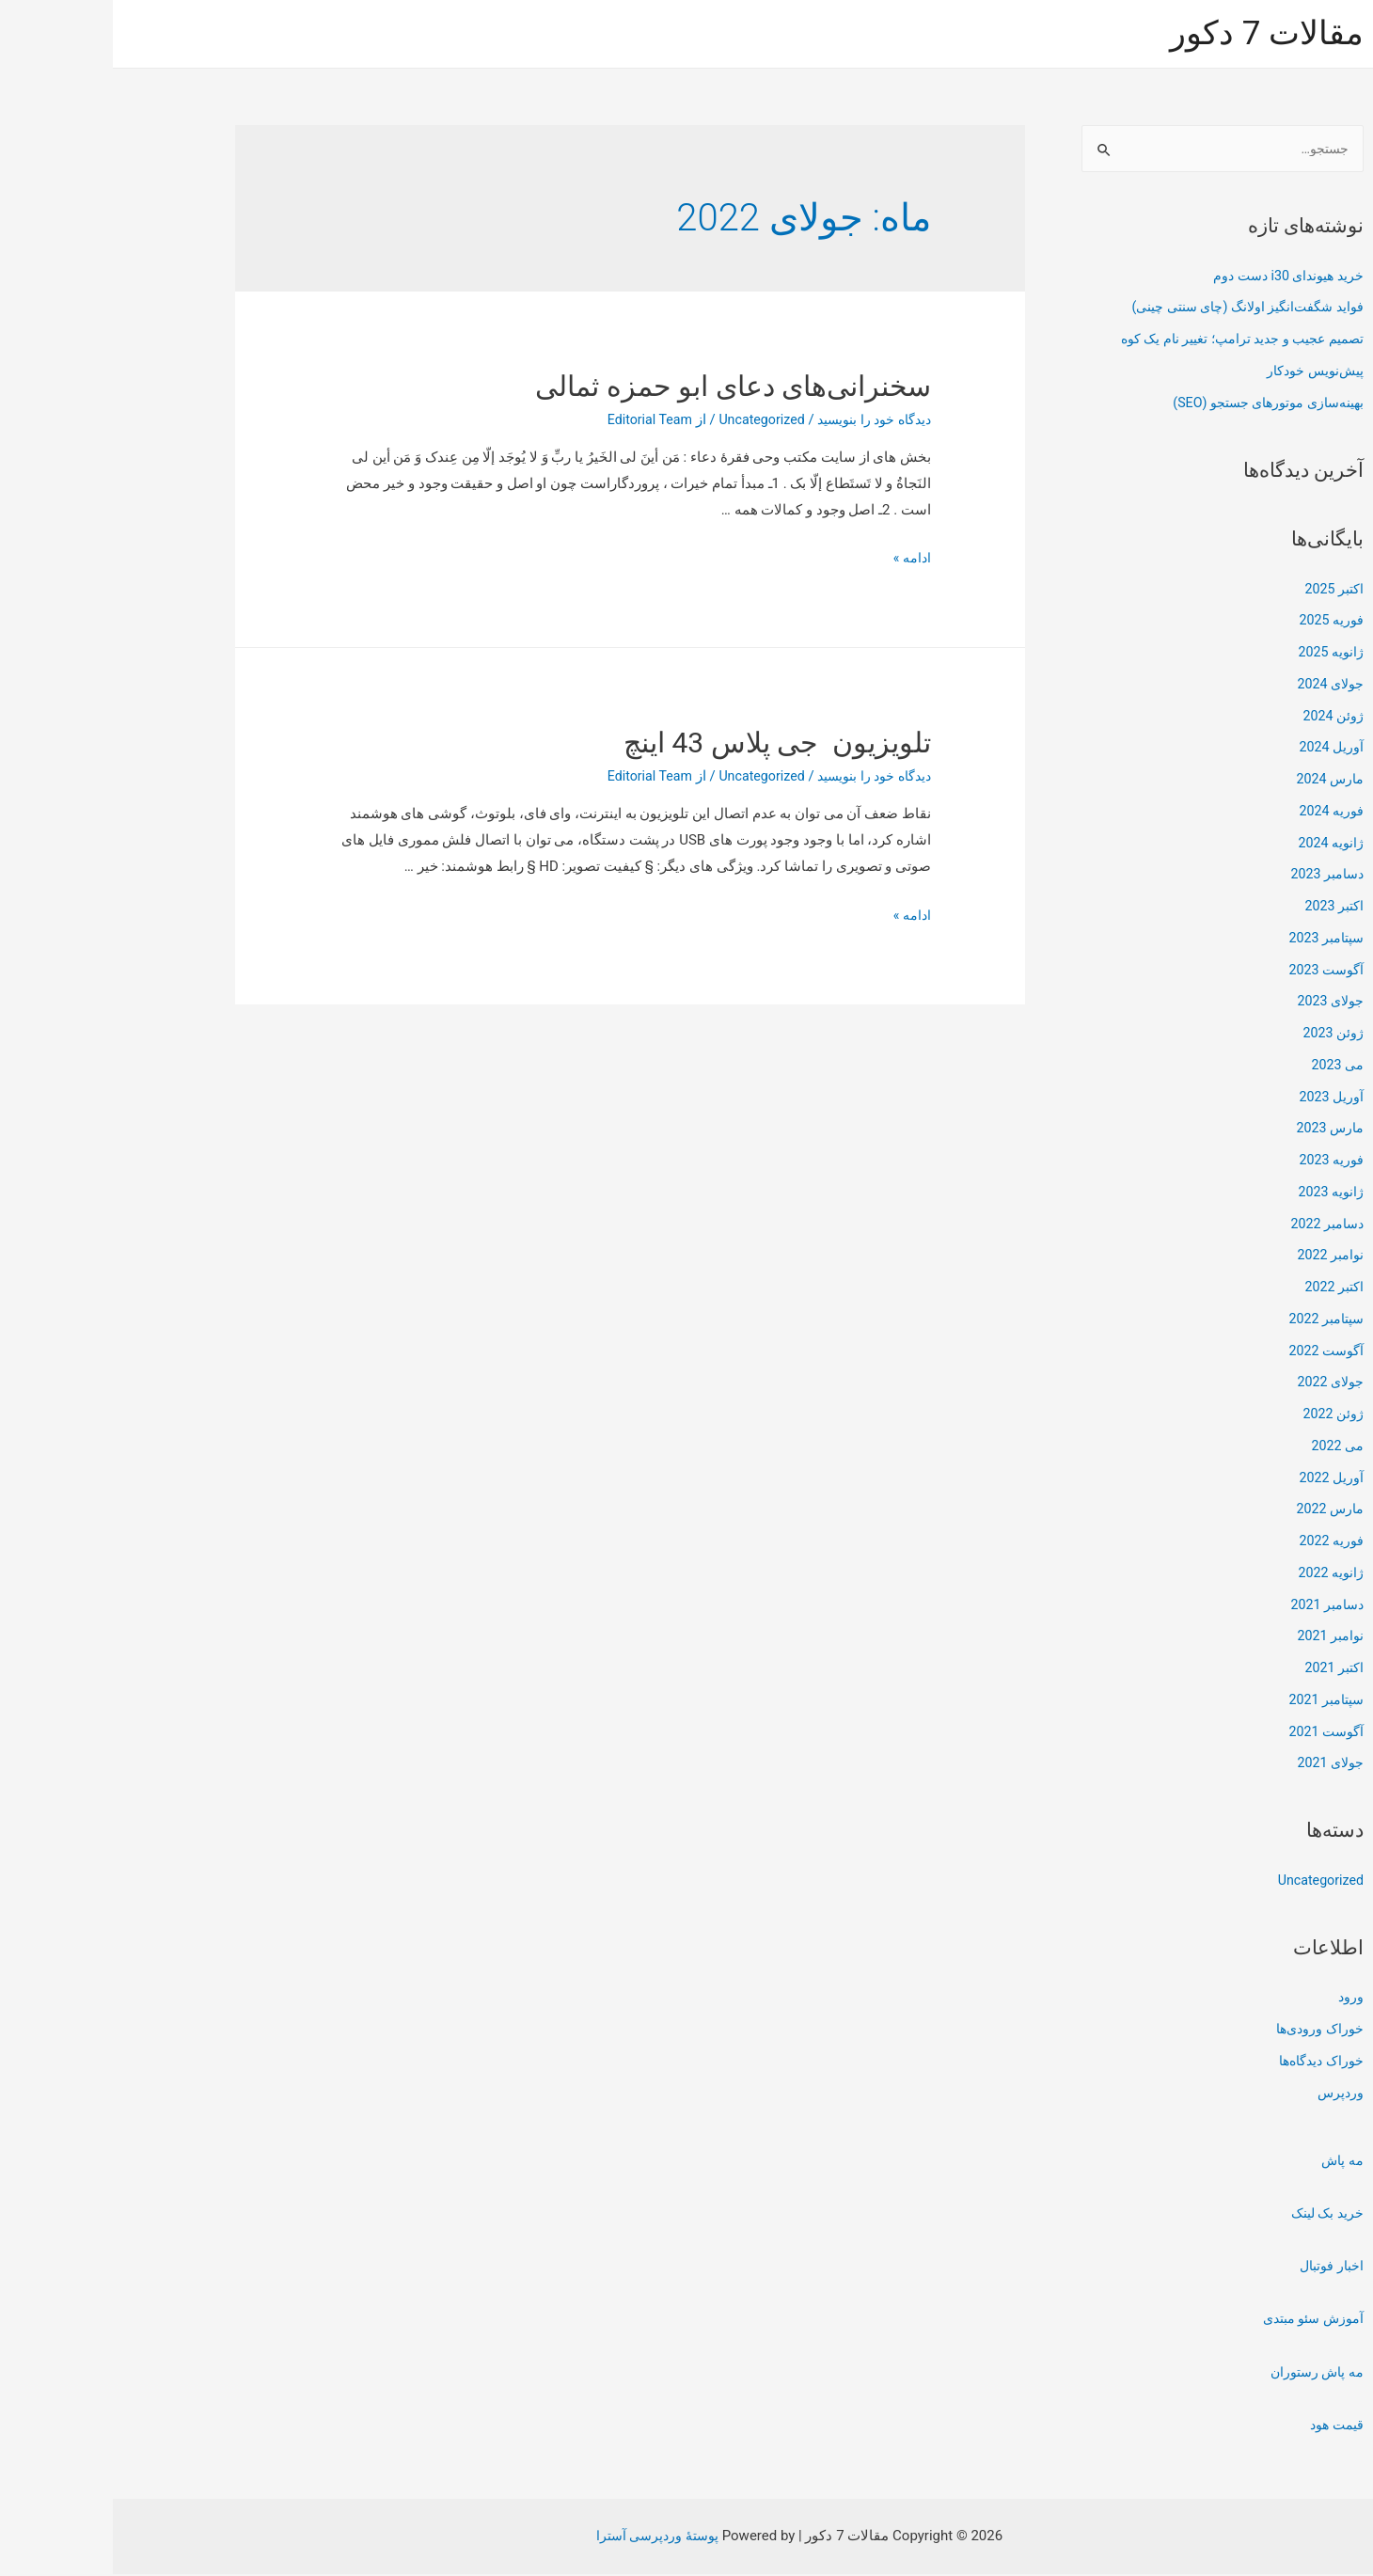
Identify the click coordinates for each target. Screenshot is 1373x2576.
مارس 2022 (1215, 1510)
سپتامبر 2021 (1210, 1701)
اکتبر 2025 (1220, 590)
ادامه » (798, 557)
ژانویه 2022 (1217, 1574)
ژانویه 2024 (1217, 844)
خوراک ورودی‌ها (1205, 2030)
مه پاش (1229, 2162)
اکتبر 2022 (1220, 1288)
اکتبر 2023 (1220, 907)
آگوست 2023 (1211, 971)
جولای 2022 (1215, 1383)
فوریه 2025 (1217, 621)
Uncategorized (1205, 1881)
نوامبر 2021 (1216, 1637)
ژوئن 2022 (1220, 1415)
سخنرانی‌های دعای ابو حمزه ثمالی (620, 386)
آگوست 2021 (1211, 1733)
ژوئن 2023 (1220, 1034)
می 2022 (1223, 1447)
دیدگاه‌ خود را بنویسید (756, 419)
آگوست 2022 (1211, 1352)
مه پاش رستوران (1201, 2373)
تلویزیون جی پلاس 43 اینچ (664, 742)
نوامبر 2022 (1216, 1256)
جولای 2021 (1215, 1764)
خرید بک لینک (1213, 2214)
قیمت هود (1221, 2426)
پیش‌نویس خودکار (1199, 372)
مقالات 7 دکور (1154, 33)
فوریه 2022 (1217, 1542)
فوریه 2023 (1217, 1161)
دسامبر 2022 (1212, 1225)
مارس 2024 (1215, 780)
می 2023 (1223, 1066)
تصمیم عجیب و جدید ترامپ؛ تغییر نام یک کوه (1120, 340)
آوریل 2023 (1218, 1098)
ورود (1237, 1998)
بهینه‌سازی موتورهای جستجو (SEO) (1147, 404)
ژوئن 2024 (1220, 717)
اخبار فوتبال (1216, 2267)
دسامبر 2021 (1212, 1606)
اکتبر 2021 (1220, 1669)
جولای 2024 (1215, 685)
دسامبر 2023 (1212, 875)
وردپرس (1227, 2094)
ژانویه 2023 (1217, 1193)
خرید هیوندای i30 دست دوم (1170, 277)
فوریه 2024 (1217, 812)
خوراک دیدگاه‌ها (1205, 2062)
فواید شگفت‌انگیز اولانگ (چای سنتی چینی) (1126, 308)
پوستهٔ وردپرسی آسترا (544, 2537)
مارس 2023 (1215, 1129)
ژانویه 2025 (1217, 653)
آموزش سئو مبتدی (1196, 2320)
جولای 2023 (1215, 1002)
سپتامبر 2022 (1210, 1320)
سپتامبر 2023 (1210, 939)
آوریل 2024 (1218, 748)
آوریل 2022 (1218, 1479)
